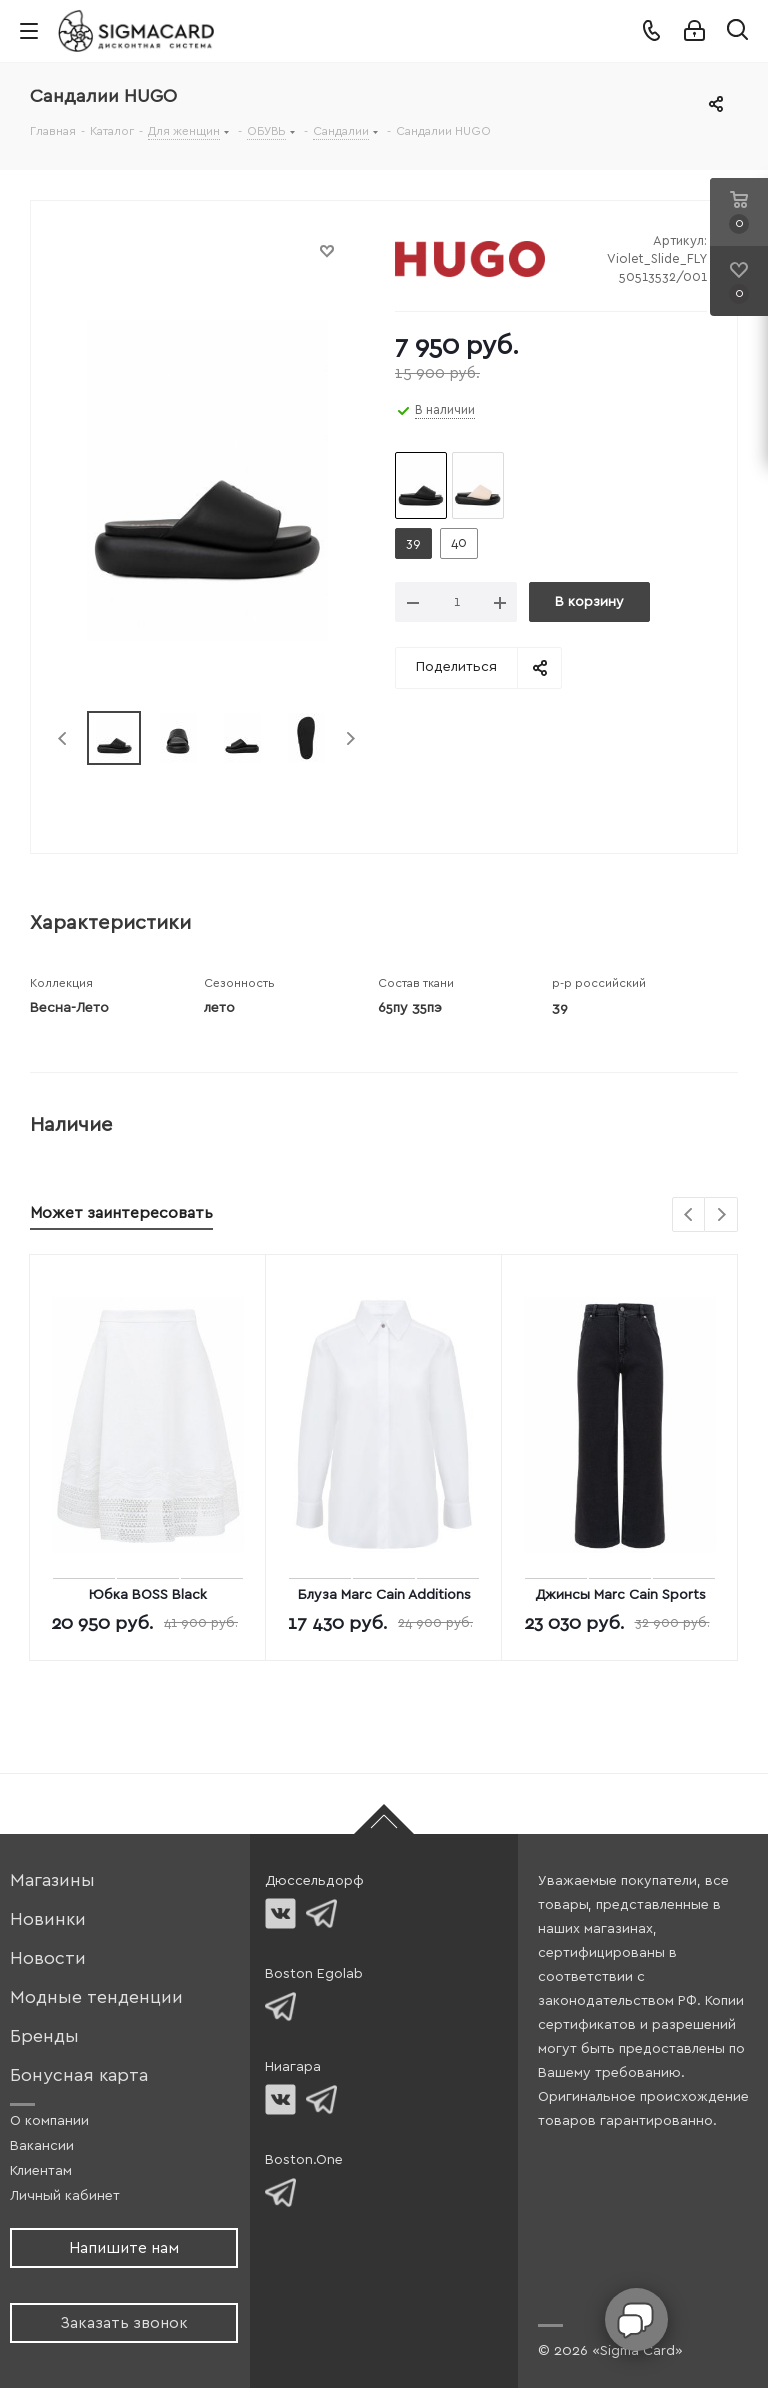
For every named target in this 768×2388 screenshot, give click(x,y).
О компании (49, 2121)
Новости (48, 1958)
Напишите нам (124, 2248)
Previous (63, 738)
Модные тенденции (96, 1997)
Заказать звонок (124, 2323)
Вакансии (42, 2146)
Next (350, 738)
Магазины (52, 1880)
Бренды (44, 2036)
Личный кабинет (65, 2196)
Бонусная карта (79, 2075)
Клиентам (41, 2171)
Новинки (48, 1919)
